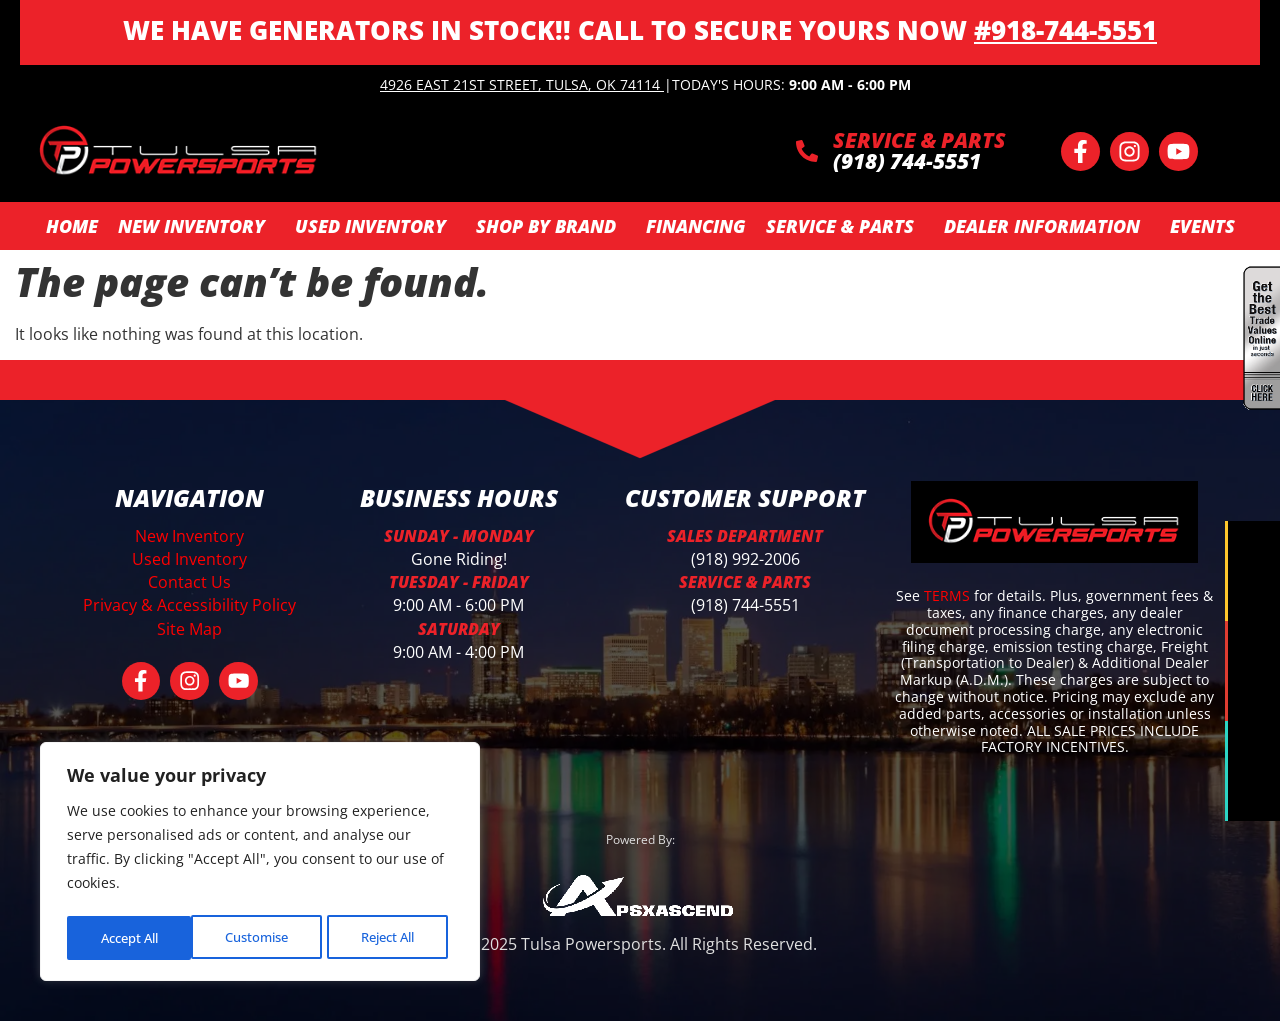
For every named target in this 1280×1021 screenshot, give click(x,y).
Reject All (262, 937)
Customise (131, 937)
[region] (260, 864)
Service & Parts (845, 226)
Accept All (391, 937)
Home (72, 226)
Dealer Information (1047, 226)
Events (1202, 226)
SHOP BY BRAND (551, 226)
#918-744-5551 (1065, 30)
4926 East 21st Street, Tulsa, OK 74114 (520, 84)
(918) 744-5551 (745, 605)
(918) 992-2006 (745, 559)
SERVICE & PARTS (919, 140)
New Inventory (196, 226)
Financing (696, 226)
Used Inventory (375, 226)
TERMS (949, 595)
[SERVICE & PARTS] (807, 151)
